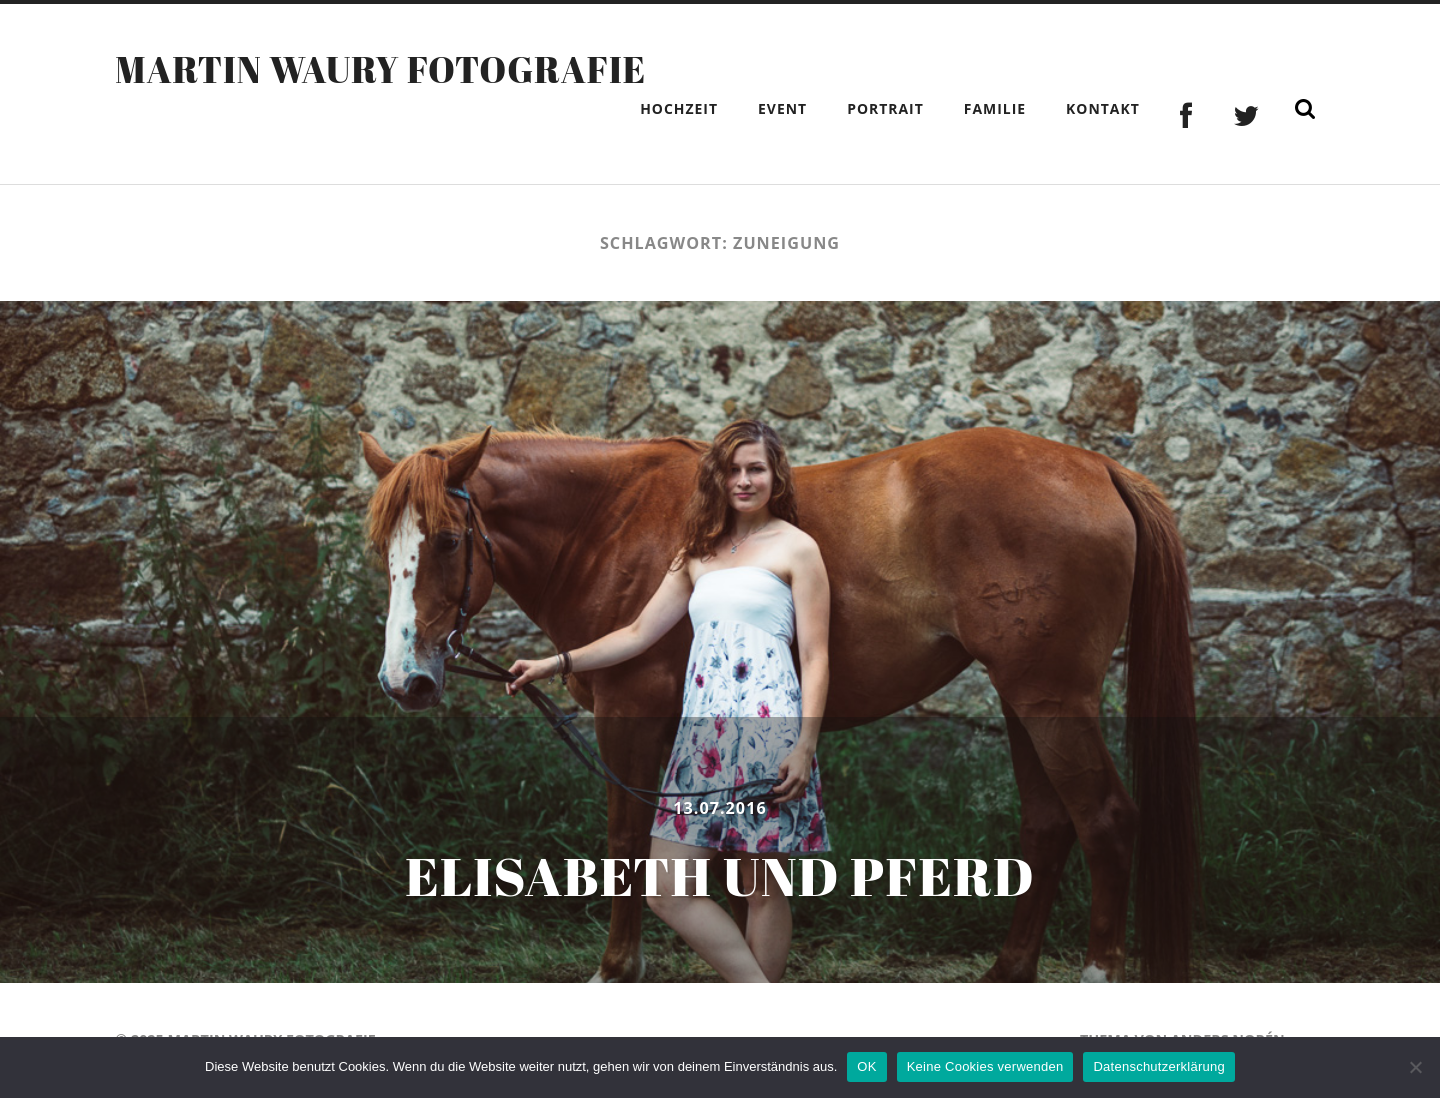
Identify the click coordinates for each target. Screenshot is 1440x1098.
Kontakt (1103, 108)
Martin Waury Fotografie (380, 69)
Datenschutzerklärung (1158, 1066)
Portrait (885, 108)
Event (782, 108)
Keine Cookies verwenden (985, 1066)
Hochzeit (679, 108)
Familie (995, 108)
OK (866, 1066)
